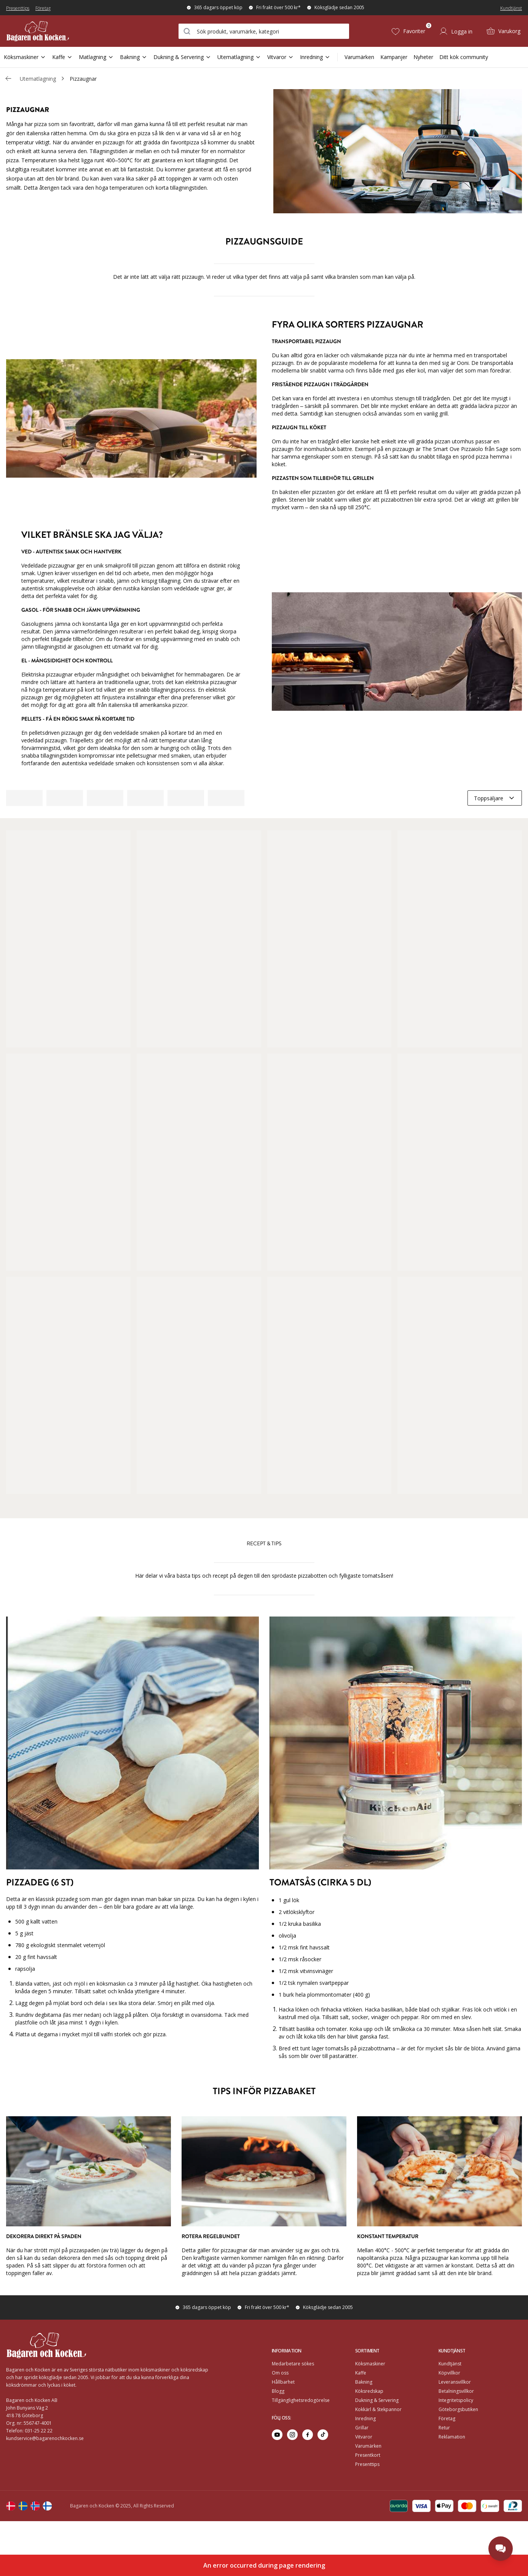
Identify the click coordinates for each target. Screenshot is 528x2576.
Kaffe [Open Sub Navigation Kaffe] (62, 57)
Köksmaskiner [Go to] (370, 2363)
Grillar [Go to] (361, 2427)
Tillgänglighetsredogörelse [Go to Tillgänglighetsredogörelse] (301, 2400)
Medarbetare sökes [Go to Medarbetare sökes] (293, 2363)
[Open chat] (500, 2548)
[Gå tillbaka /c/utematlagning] (8, 78)
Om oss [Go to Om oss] (280, 2373)
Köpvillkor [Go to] (449, 2373)
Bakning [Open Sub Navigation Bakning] (133, 57)
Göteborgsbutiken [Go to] (458, 2409)
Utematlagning (38, 78)
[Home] (49, 31)
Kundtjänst (511, 8)
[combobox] (264, 31)
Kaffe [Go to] (360, 2373)
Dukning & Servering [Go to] (377, 2400)
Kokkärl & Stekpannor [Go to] (378, 2409)
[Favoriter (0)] (408, 31)
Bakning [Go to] (363, 2382)
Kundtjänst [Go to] (450, 2363)
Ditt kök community (463, 57)
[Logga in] (455, 31)
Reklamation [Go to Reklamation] (452, 2437)
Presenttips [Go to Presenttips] (367, 2464)
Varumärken (359, 57)
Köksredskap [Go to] (369, 2391)
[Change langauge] (10, 2505)
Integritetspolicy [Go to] (456, 2400)
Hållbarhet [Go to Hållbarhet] (283, 2382)
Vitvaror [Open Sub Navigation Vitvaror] (280, 57)
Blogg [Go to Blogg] (278, 2391)
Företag (43, 8)
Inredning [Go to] (365, 2418)
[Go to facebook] (307, 2434)
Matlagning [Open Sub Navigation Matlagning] (96, 57)
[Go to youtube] (277, 2434)
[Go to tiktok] (322, 2434)
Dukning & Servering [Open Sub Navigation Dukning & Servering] (182, 57)
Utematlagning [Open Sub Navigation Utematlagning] (239, 57)
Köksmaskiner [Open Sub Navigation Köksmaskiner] (25, 57)
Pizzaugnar (83, 78)
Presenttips (17, 8)
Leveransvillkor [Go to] (455, 2382)
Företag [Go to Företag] (447, 2418)
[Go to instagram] (292, 2434)
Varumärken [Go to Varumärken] (368, 2446)
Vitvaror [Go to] (363, 2437)
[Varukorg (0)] (503, 31)
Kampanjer (393, 57)
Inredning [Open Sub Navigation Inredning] (315, 57)
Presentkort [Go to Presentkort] (367, 2455)
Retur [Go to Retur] (444, 2427)
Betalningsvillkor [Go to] (456, 2391)
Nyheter (423, 57)
